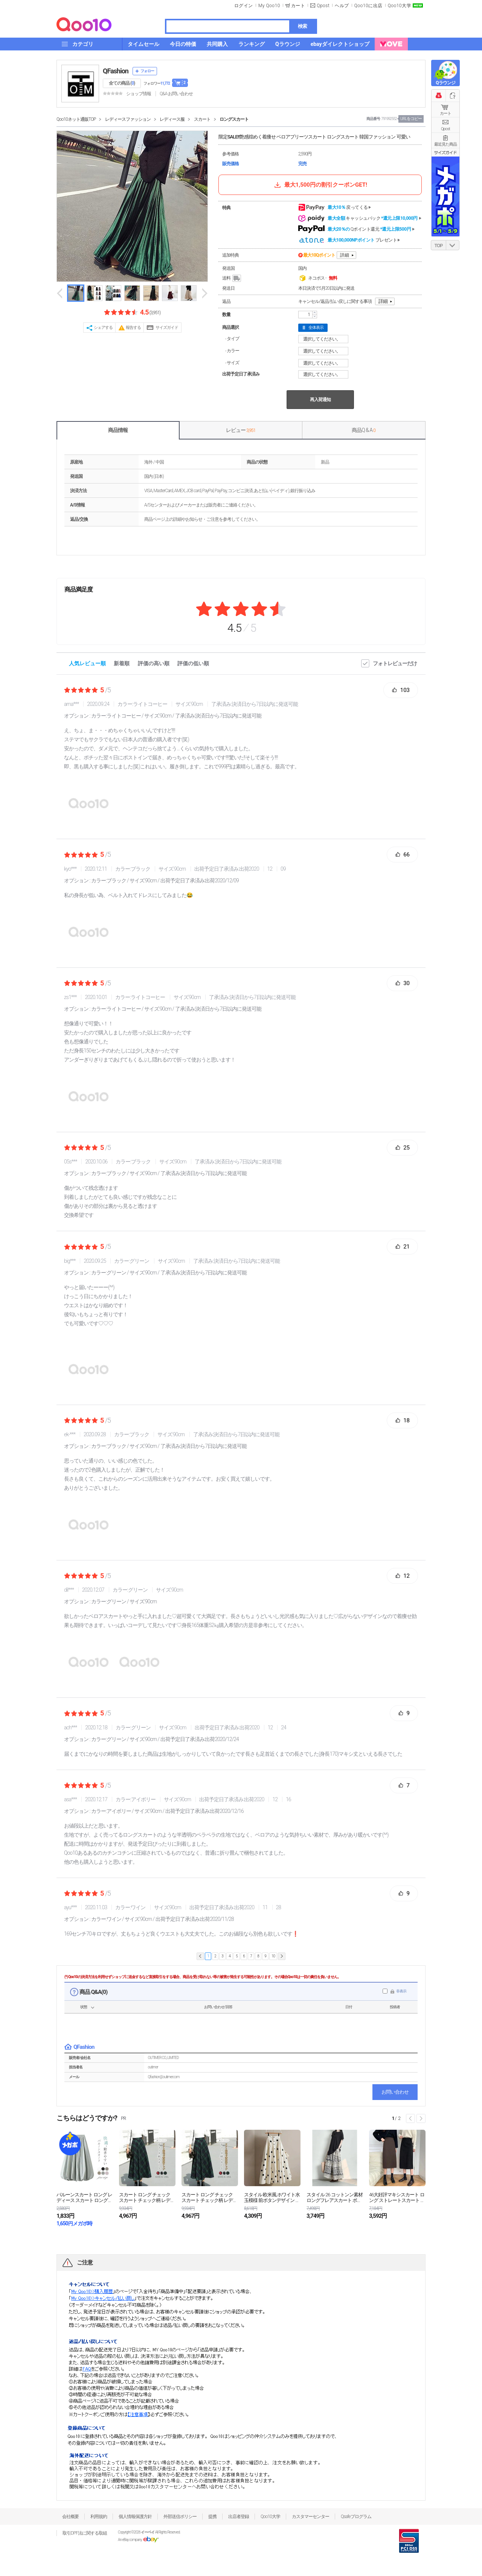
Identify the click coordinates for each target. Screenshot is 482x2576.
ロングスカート (234, 119)
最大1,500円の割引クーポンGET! (320, 184)
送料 (232, 278)
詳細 (344, 255)
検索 (302, 26)
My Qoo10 (269, 5)
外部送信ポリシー (180, 2516)
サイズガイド (167, 327)
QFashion (115, 71)
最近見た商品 (445, 144)
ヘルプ (342, 5)
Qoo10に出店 (368, 5)
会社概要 (70, 2516)
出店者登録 (238, 2516)
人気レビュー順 (87, 663)
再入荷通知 (320, 399)
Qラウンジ (445, 82)
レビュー (240, 430)
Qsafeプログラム (356, 2516)
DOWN (452, 245)
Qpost (323, 5)
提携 (212, 2516)
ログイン (243, 5)
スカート (202, 119)
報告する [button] (133, 327)
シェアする (103, 327)
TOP (438, 245)
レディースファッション (128, 119)
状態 (83, 2007)
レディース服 (172, 119)
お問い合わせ (395, 2092)
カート (445, 113)
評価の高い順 (153, 663)
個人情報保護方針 (135, 2516)
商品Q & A (363, 430)
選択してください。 (324, 339)
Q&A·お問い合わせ (176, 93)
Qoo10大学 (399, 5)
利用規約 (98, 2516)
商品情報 (118, 430)
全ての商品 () (122, 83)
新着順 (122, 663)
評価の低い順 (193, 663)
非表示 (401, 1991)
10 (273, 1956)
